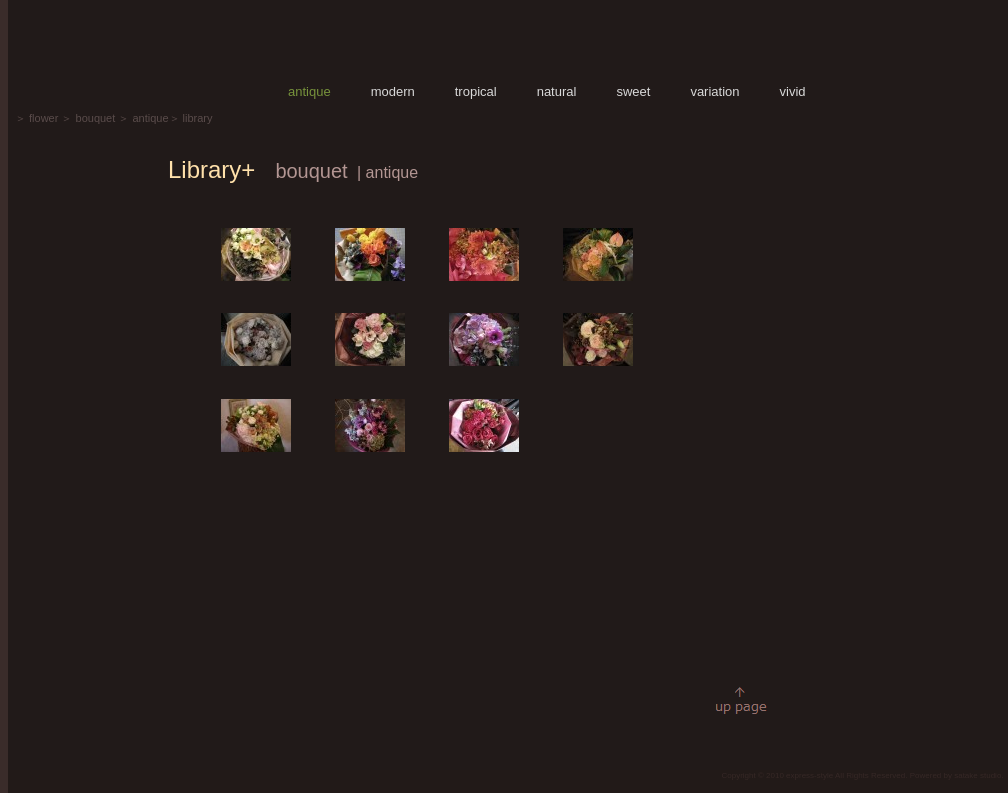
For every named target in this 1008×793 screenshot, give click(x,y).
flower (43, 118)
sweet (633, 91)
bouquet (96, 118)
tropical (476, 91)
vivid (793, 91)
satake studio (977, 775)
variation (714, 91)
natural (557, 91)
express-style (809, 775)
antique (309, 91)
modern (393, 91)
